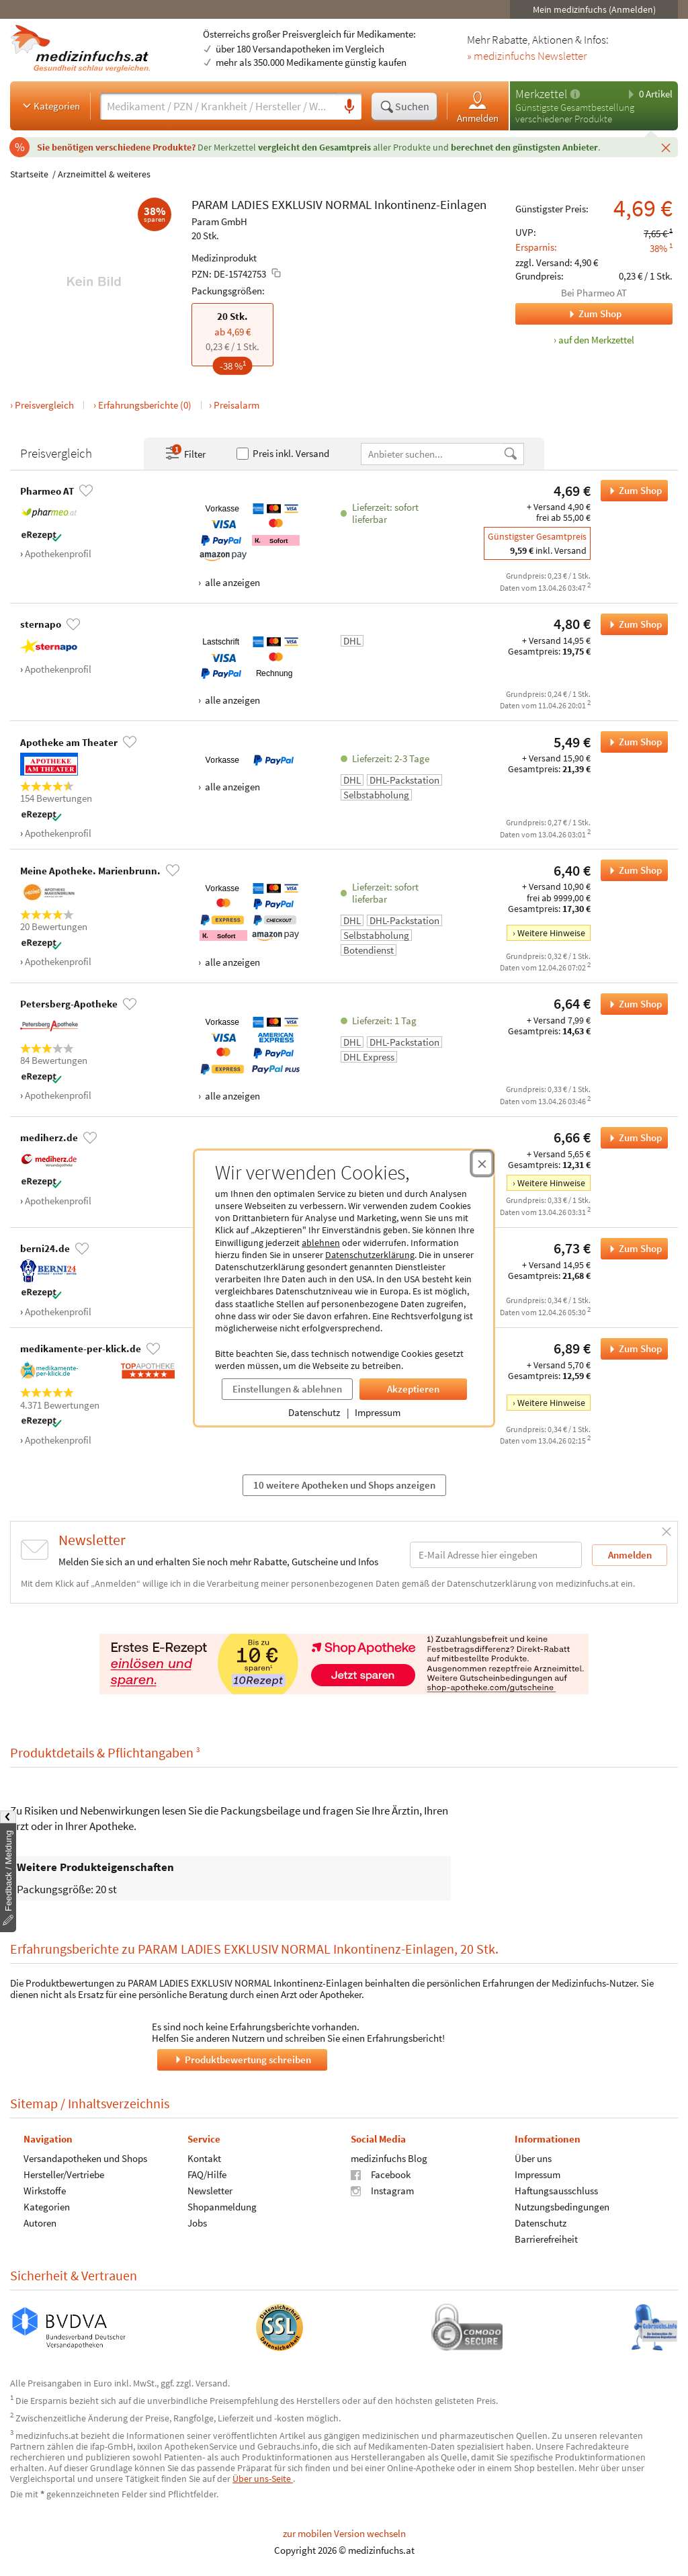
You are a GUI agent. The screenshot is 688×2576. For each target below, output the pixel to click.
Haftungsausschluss (556, 2190)
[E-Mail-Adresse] (496, 1555)
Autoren (40, 2222)
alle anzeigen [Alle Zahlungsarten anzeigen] (231, 582)
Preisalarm (236, 405)
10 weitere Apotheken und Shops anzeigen (344, 1485)
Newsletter (209, 2190)
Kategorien (50, 105)
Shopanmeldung (222, 2206)
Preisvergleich (44, 405)
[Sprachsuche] (349, 106)
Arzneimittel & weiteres (104, 174)
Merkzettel (541, 93)
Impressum (377, 1412)
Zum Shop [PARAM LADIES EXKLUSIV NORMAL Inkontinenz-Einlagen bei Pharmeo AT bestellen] (631, 490)
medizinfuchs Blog (389, 2157)
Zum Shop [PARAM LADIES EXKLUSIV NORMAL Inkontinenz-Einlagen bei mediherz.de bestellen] (631, 1138)
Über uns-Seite (262, 2479)
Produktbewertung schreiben (242, 2058)
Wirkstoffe (45, 2190)
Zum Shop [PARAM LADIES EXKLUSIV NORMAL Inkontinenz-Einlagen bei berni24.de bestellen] (631, 1248)
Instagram (382, 2190)
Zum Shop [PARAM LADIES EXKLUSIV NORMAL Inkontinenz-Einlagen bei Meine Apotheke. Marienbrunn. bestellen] (631, 870)
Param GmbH (219, 221)
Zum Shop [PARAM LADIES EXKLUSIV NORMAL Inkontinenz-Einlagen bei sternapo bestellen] (631, 624)
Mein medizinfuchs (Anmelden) (594, 9)
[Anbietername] (432, 454)
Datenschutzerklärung (370, 1255)
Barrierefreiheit (546, 2238)
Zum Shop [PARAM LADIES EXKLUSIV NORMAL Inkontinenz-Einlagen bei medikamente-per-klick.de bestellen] (631, 1349)
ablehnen (321, 1243)
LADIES (250, 204)
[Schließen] (665, 147)
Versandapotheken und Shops (85, 2157)
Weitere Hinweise (551, 932)
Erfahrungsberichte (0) (144, 405)
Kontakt (204, 2157)
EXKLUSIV (296, 204)
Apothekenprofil (58, 553)
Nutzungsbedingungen (562, 2206)
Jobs (197, 2222)
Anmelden (478, 106)
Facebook (381, 2173)
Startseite (29, 174)
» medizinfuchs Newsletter (527, 56)
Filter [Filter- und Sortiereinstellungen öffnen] (185, 453)
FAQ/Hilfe (206, 2173)
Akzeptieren (413, 1388)
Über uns (533, 2157)
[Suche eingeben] (218, 106)
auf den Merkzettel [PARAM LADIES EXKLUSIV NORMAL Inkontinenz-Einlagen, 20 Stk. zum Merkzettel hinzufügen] (596, 339)
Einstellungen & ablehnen (287, 1388)
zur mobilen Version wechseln (344, 2533)
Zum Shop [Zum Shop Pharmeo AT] (568, 314)
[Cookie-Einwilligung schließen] (482, 1163)
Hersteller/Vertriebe (64, 2173)
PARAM (209, 204)
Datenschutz (314, 1412)
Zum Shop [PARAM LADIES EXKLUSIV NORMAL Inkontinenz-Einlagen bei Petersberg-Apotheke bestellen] (631, 1004)
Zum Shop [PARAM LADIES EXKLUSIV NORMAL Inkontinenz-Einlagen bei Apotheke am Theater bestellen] (631, 742)
